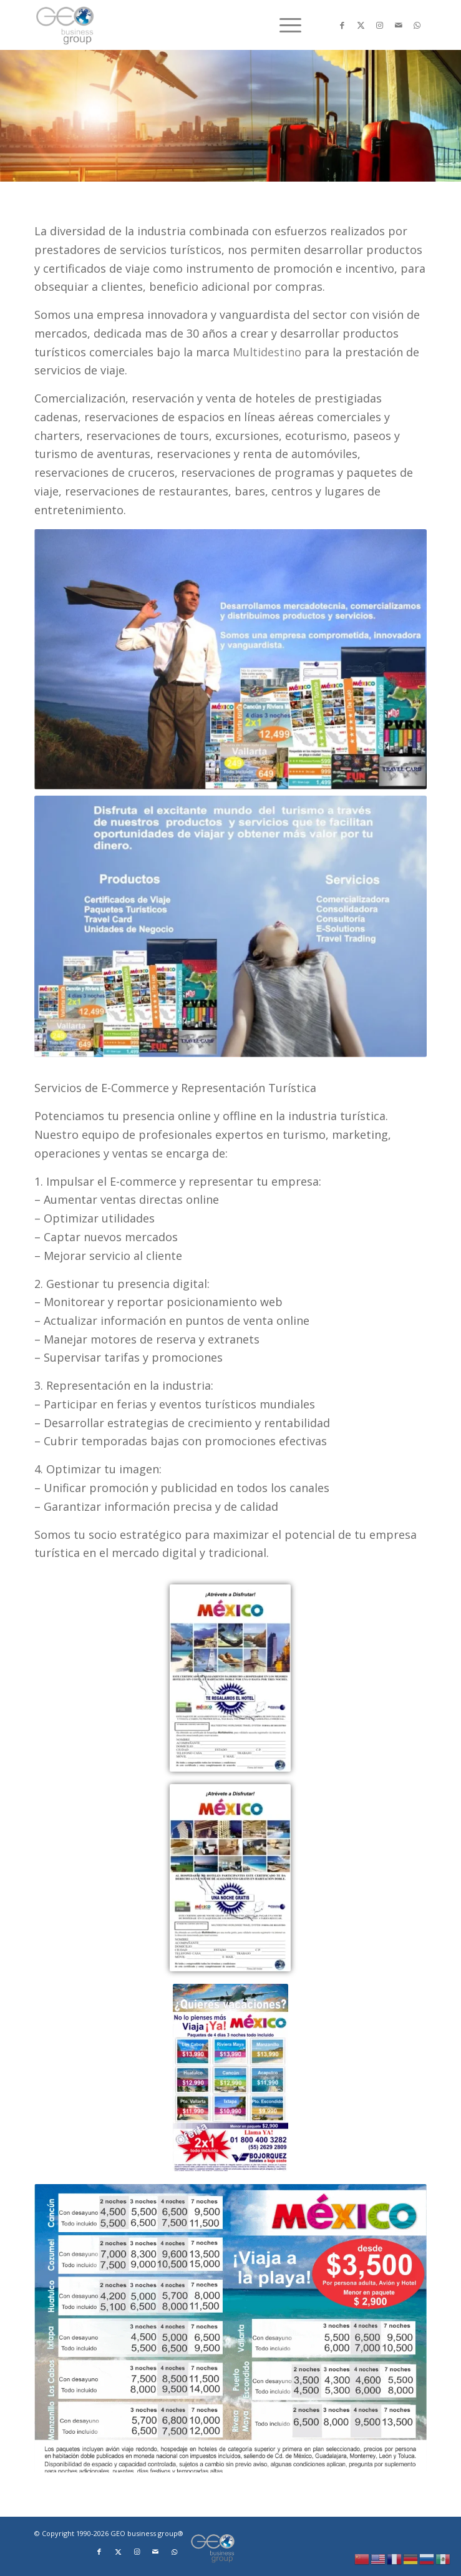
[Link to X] (361, 25)
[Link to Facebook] (342, 25)
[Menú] (284, 25)
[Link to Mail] (398, 25)
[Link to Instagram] (380, 25)
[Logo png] (191, 25)
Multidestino (267, 351)
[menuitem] (284, 25)
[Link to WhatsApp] (417, 25)
